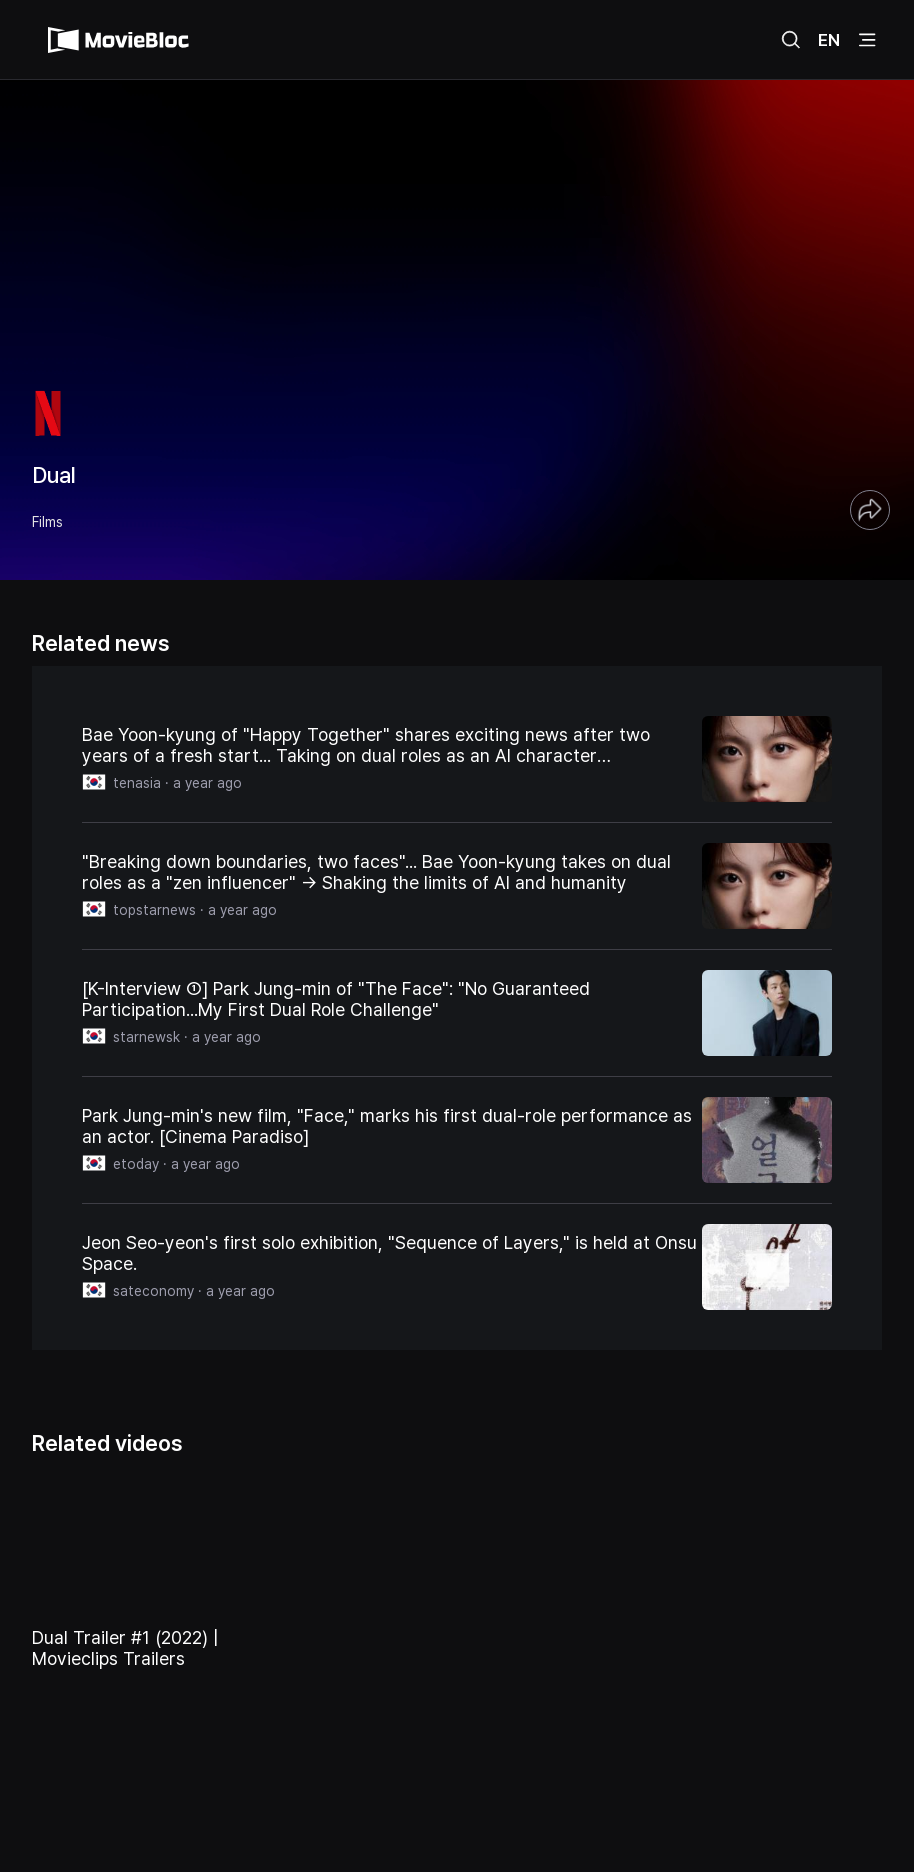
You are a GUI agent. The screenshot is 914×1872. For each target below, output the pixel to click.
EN (829, 40)
